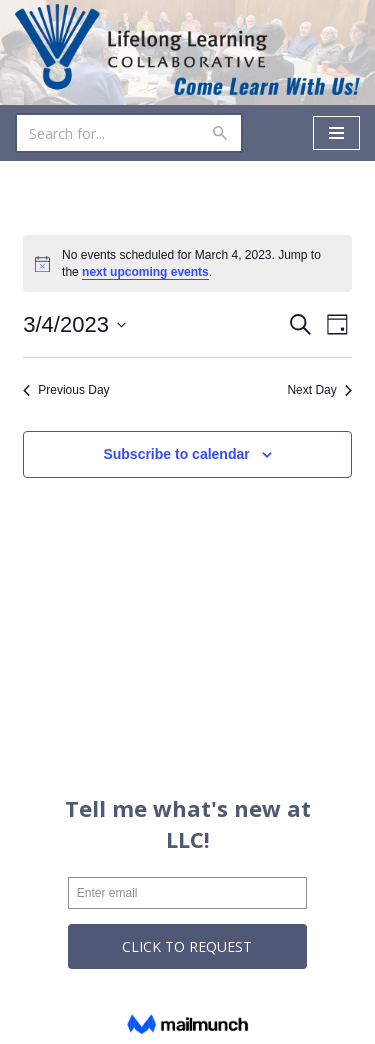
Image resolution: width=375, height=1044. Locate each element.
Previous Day (66, 390)
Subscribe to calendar (176, 454)
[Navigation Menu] (336, 133)
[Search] (106, 133)
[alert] (187, 263)
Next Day (319, 390)
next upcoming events (145, 272)
